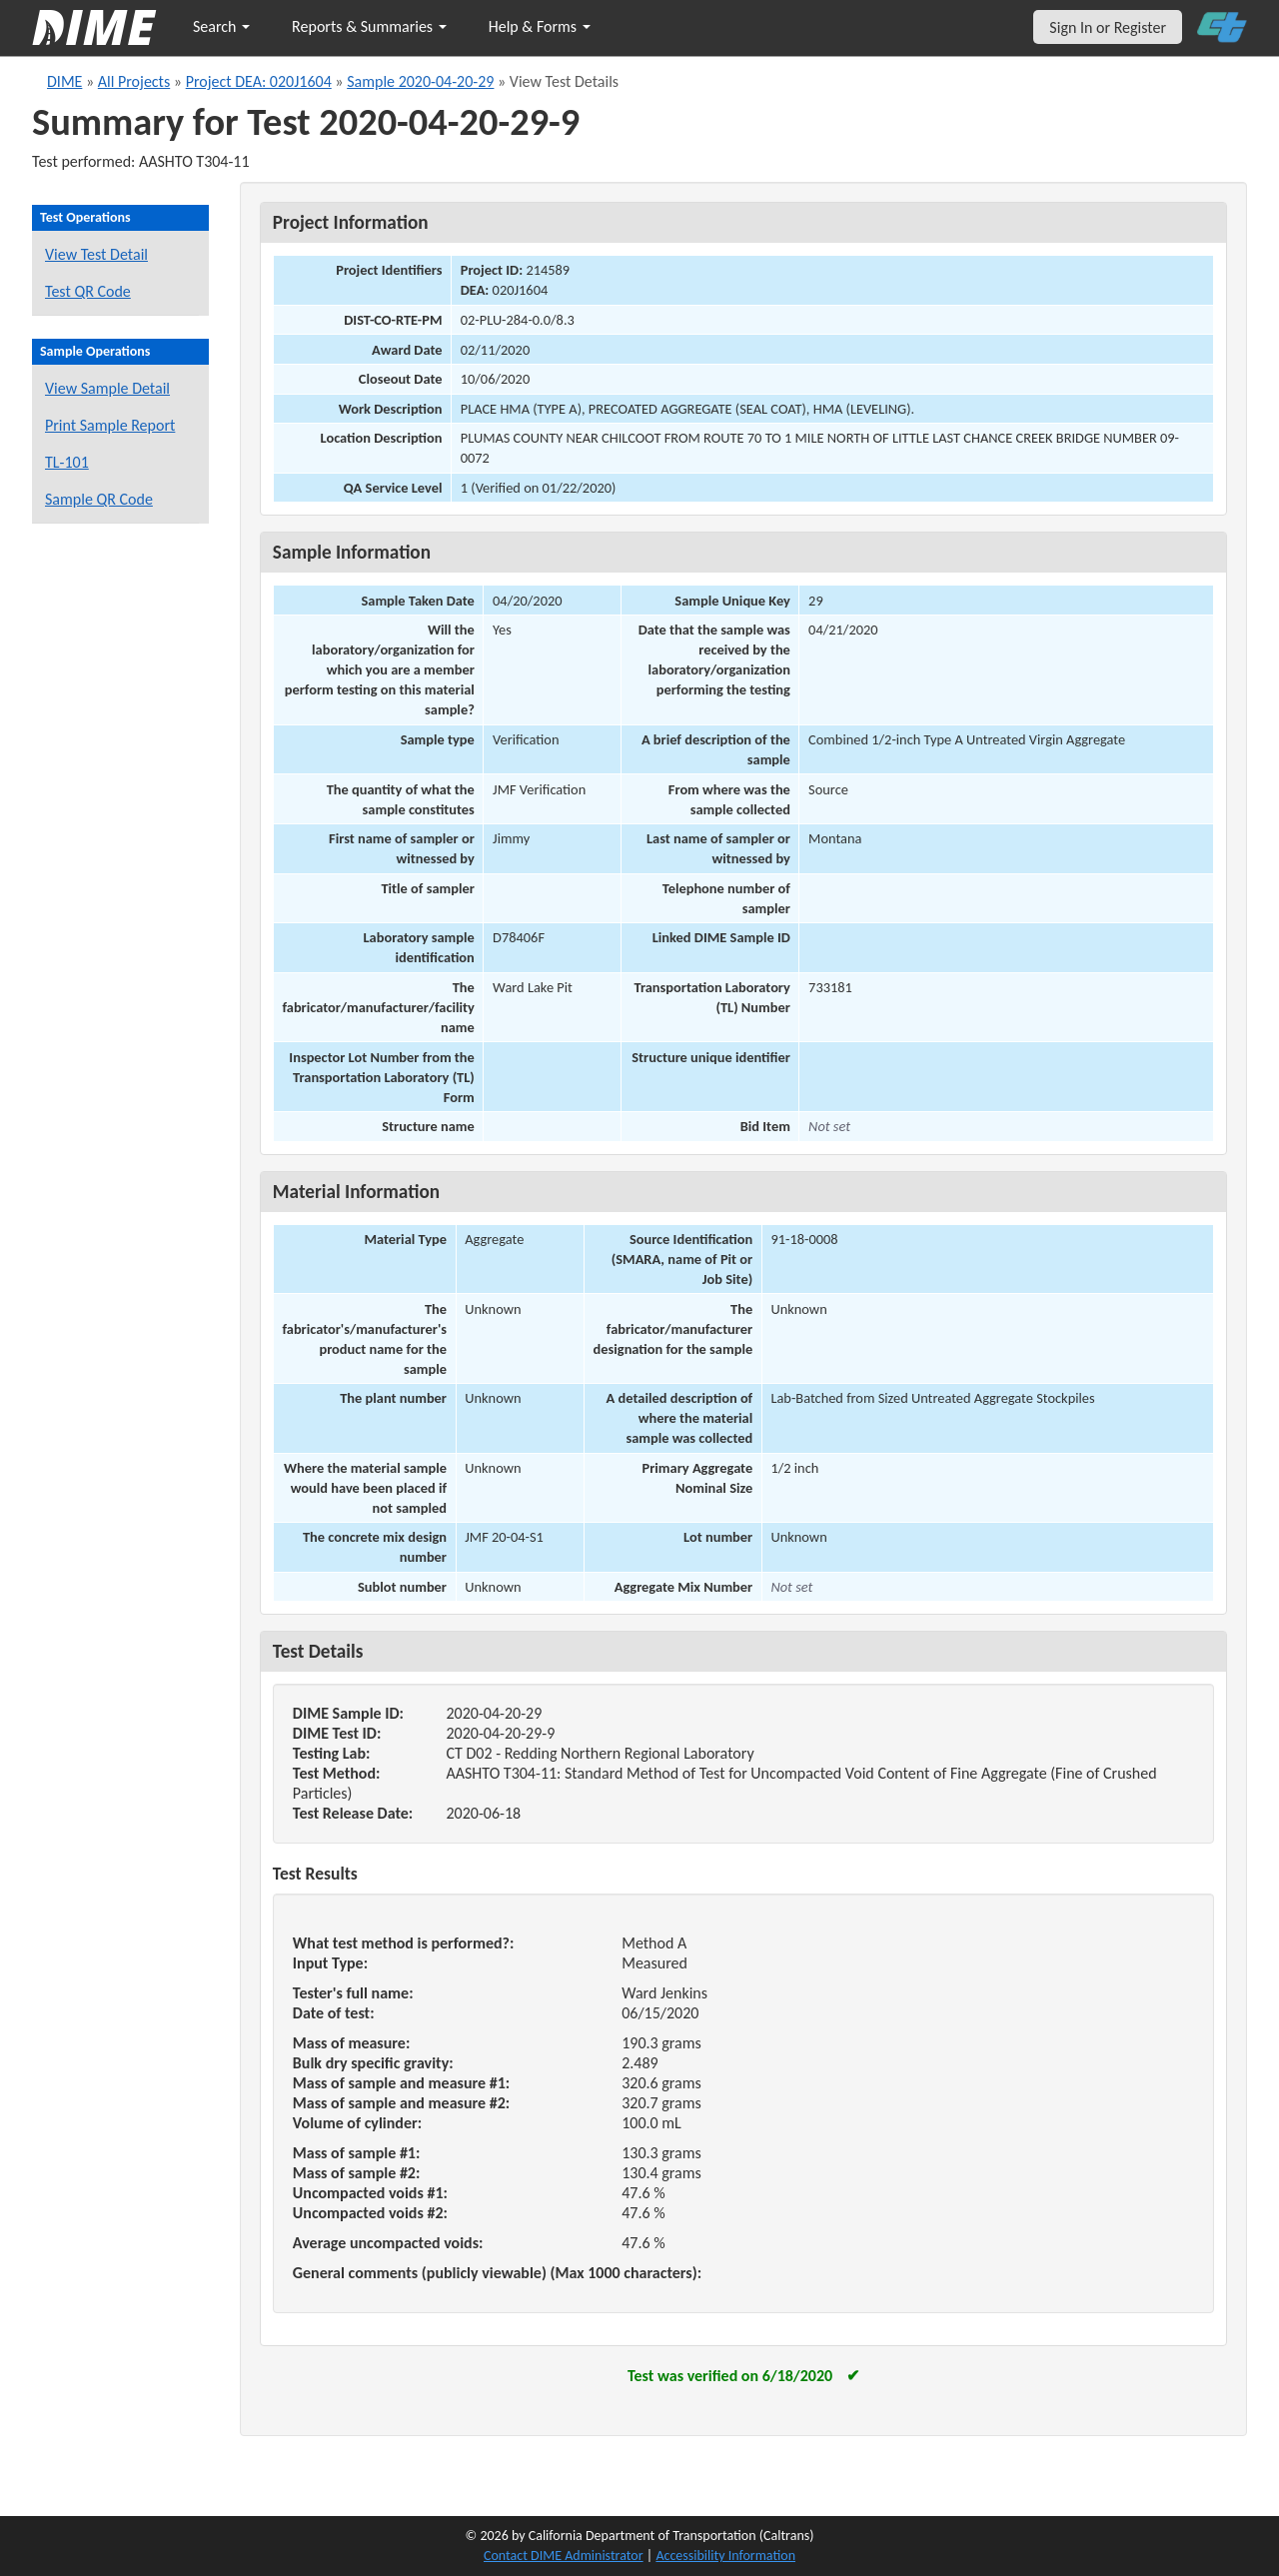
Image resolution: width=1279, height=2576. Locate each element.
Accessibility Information (725, 2555)
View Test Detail (96, 254)
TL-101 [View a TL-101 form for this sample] (67, 462)
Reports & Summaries (369, 26)
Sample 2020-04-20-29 (420, 81)
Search (221, 26)
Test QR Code (88, 291)
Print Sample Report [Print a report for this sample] (110, 425)
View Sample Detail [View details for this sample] (107, 388)
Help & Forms (540, 26)
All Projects (134, 81)
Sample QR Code (99, 499)
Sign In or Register (1107, 27)
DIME (64, 81)
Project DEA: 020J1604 (259, 81)
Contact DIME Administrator (563, 2555)
